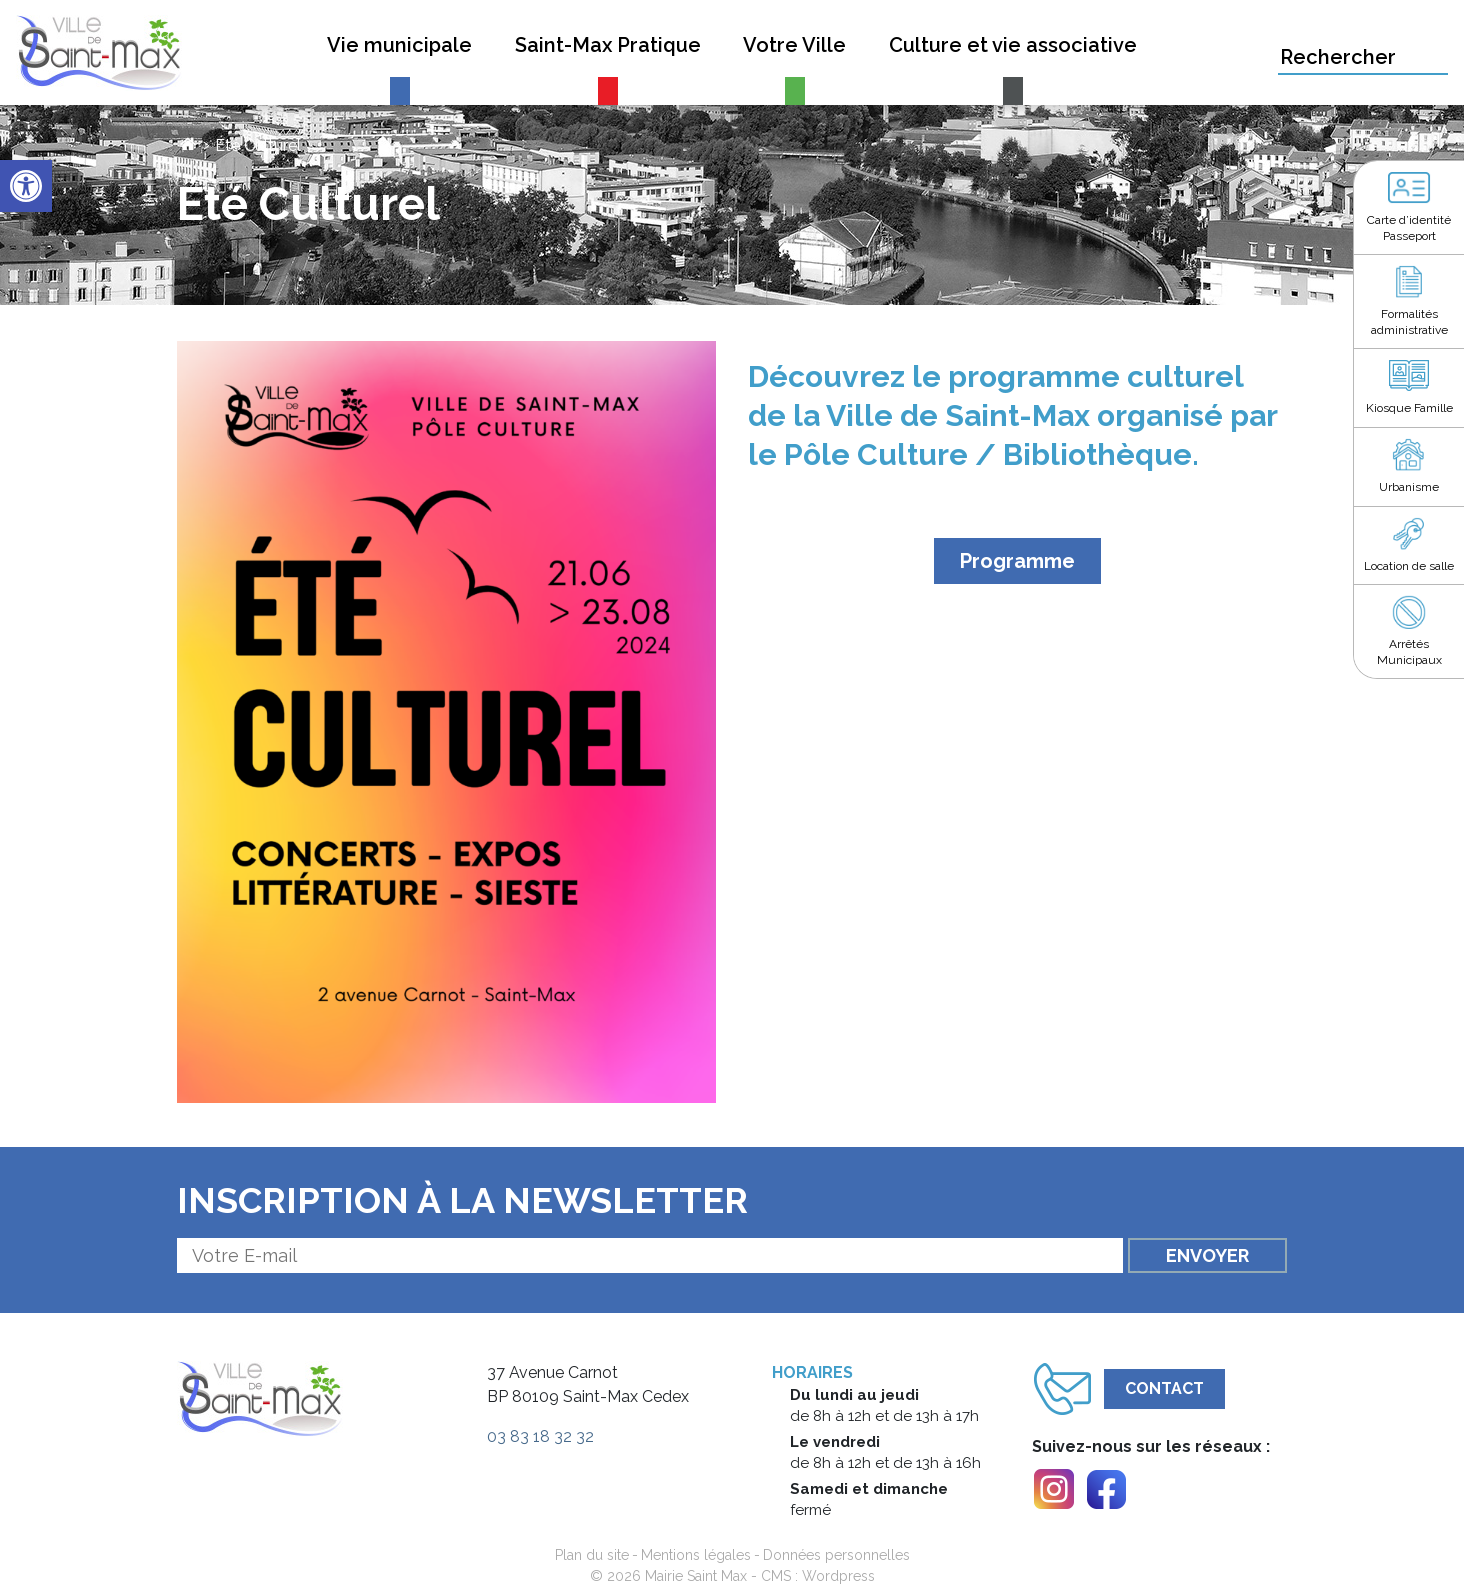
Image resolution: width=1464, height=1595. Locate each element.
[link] (26, 186)
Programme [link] (1017, 561)
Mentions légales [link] (696, 1555)
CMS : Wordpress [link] (818, 1576)
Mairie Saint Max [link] (696, 1576)
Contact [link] (1164, 1388)
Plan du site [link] (592, 1555)
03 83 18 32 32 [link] (540, 1436)
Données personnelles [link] (836, 1555)
